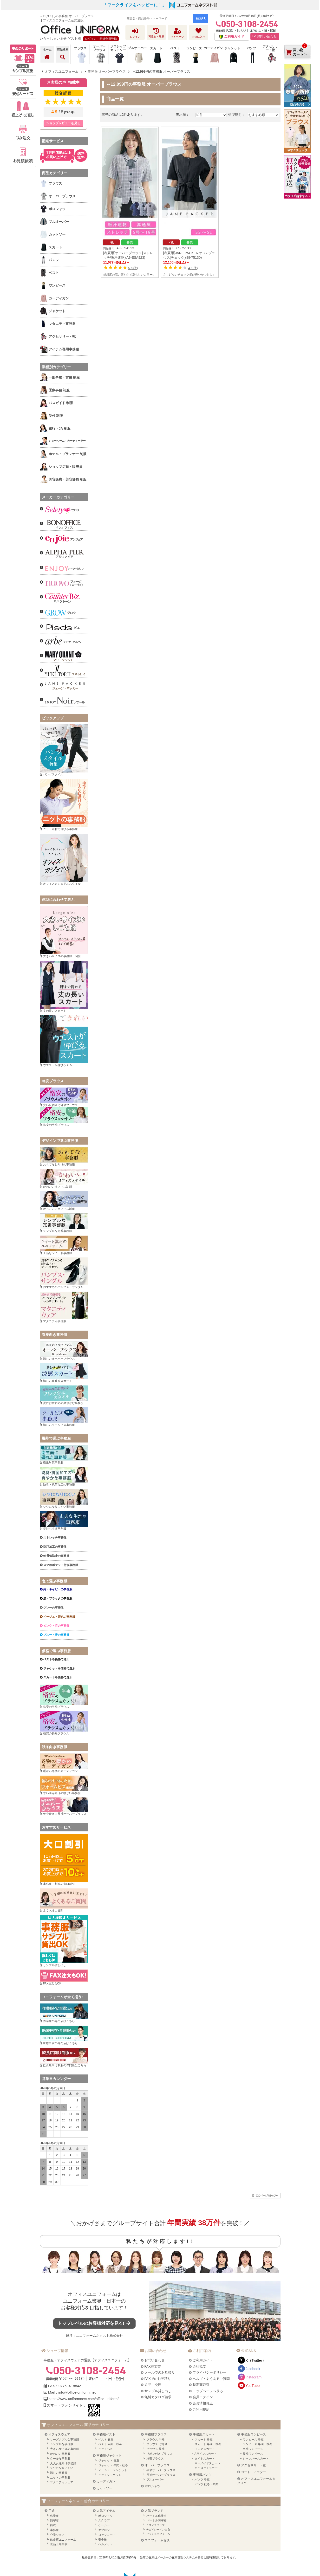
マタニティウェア (61, 2482)
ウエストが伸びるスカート (60, 1065)
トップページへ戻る (208, 2391)
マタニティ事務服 (54, 1321)
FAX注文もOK (52, 1983)
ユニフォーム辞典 (157, 2540)
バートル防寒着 (156, 2520)
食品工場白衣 (58, 2544)
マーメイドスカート (208, 2463)
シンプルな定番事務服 (57, 1231)
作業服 (54, 2516)
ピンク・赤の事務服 (56, 1625)
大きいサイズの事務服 (64, 2449)
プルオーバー (155, 2479)
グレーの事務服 (53, 1607)
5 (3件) (133, 268)
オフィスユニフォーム (92, 2294)
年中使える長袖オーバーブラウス (64, 1814)
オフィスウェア (59, 2434)
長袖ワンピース (253, 2453)
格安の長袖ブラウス (56, 1733)
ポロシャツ (152, 2486)
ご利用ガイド (203, 2360)
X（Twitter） (256, 2360)
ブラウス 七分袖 (156, 2444)
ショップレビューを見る (63, 123)
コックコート (107, 2535)
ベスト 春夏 (105, 2439)
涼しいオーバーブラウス (59, 1358)
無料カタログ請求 (157, 2397)
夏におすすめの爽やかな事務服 (63, 1403)
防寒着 (54, 2520)
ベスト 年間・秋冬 (110, 2444)
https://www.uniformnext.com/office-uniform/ (84, 2399)
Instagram (254, 2377)
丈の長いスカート (54, 1010)
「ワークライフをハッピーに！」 (135, 5)
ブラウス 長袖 (155, 2449)
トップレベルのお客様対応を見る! (94, 2323)
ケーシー (104, 2525)
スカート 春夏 (204, 2439)
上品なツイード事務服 (57, 1253)
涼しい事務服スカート (57, 1381)
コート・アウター (253, 2472)
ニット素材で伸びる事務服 (60, 829)
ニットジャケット (109, 2475)
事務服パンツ (202, 2474)
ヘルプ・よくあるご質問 (211, 2379)
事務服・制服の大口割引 (59, 1884)
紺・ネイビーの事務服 (57, 1589)
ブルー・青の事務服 (56, 1634)
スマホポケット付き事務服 (60, 1565)
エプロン (104, 2530)
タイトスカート (205, 2458)
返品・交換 (152, 2385)
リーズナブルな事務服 (64, 2439)
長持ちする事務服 (54, 1528)
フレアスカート (205, 2449)
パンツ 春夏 (202, 2479)
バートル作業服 (156, 2516)
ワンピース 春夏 (253, 2439)
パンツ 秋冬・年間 (206, 2484)
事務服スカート (204, 2434)
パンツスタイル (53, 774)
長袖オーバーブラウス (160, 2475)
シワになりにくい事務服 (59, 1506)
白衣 (53, 2525)
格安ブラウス (155, 2458)
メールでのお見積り (159, 2372)
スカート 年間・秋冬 (208, 2444)
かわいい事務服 (60, 2453)
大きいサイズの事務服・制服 (62, 956)
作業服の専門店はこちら (59, 2021)
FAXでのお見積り (157, 2379)
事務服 (54, 2530)
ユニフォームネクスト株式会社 (99, 2336)
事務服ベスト (106, 2434)
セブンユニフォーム (158, 2533)
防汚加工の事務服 (54, 1546)
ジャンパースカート (256, 2458)
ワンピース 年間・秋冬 (257, 2444)
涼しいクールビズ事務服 (59, 1425)
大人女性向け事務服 (63, 2463)
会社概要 (199, 2366)
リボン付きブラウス (159, 2453)
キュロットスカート (208, 2468)
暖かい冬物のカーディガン (60, 1771)
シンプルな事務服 (61, 2444)
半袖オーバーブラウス (160, 2470)
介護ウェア (57, 2535)
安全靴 (102, 2539)
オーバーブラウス (157, 2465)
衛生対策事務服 (53, 1462)
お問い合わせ (265, 36)
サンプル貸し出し (54, 1965)
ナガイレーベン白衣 (158, 2529)
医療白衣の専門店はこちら (60, 2043)
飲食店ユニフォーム (63, 2539)
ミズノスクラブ (155, 2525)
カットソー (104, 2488)
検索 (200, 18)
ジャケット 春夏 (108, 2460)
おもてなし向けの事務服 (59, 1164)
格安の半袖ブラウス (56, 1125)
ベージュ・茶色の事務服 (59, 1616)
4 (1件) (193, 268)
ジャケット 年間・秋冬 (113, 2465)
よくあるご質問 (53, 1910)
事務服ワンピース (253, 2434)
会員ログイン (203, 2397)
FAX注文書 (152, 2366)
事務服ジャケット (109, 2455)
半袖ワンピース (253, 2449)
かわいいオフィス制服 (57, 1186)
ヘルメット (105, 2544)
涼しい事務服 (58, 2472)
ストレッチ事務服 (54, 1537)
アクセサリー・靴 (253, 2465)
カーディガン (106, 2481)
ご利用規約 (201, 2409)
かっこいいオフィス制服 (59, 1209)
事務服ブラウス (156, 2434)
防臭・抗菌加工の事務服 (59, 1484)
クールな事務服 (60, 2458)
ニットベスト (107, 2449)
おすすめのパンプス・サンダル (63, 1287)
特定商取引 (201, 2385)
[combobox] (160, 18)
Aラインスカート (206, 2453)
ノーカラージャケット (112, 2470)
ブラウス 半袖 (155, 2439)
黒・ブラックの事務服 (57, 1598)
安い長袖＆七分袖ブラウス (60, 1105)
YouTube (253, 2385)
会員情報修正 (203, 2403)
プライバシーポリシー (209, 2372)
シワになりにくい (61, 2468)
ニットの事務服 (60, 2477)
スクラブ (104, 2520)
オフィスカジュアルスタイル (62, 883)
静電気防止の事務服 (56, 1556)
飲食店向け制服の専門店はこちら (64, 2065)
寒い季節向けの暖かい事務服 (62, 1793)
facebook (253, 2369)
